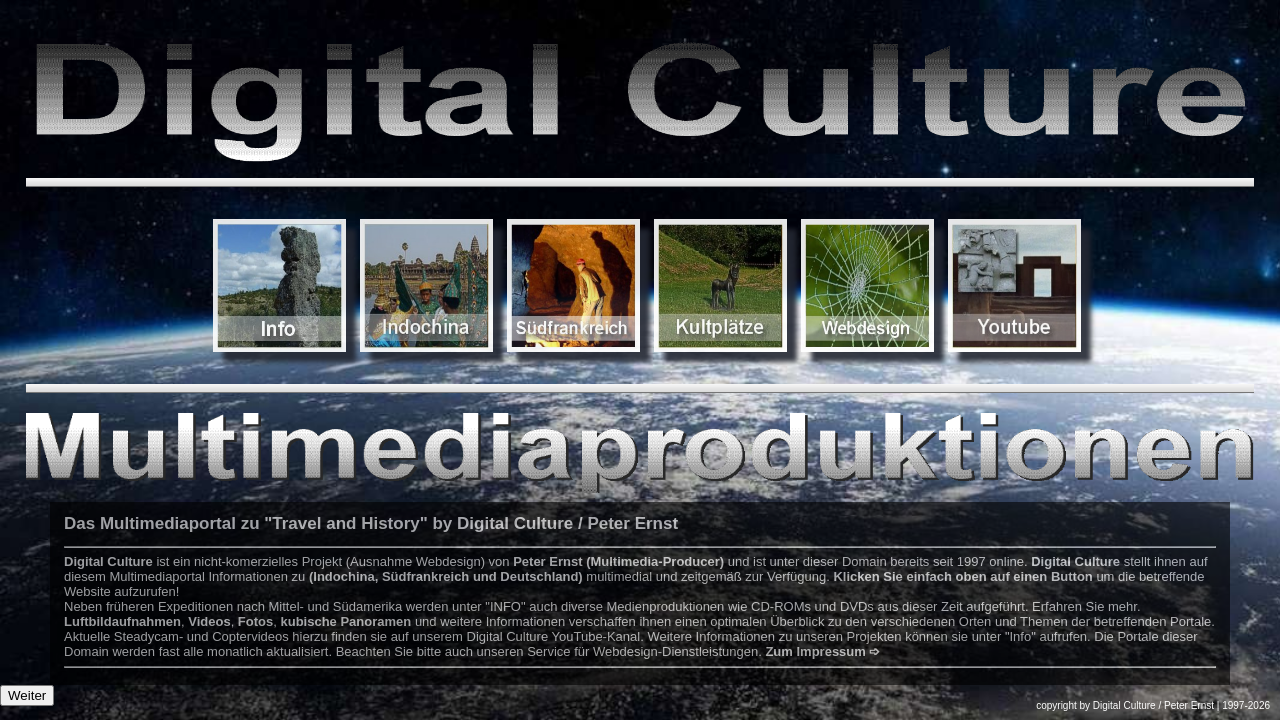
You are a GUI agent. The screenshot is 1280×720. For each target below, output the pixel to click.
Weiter (27, 695)
